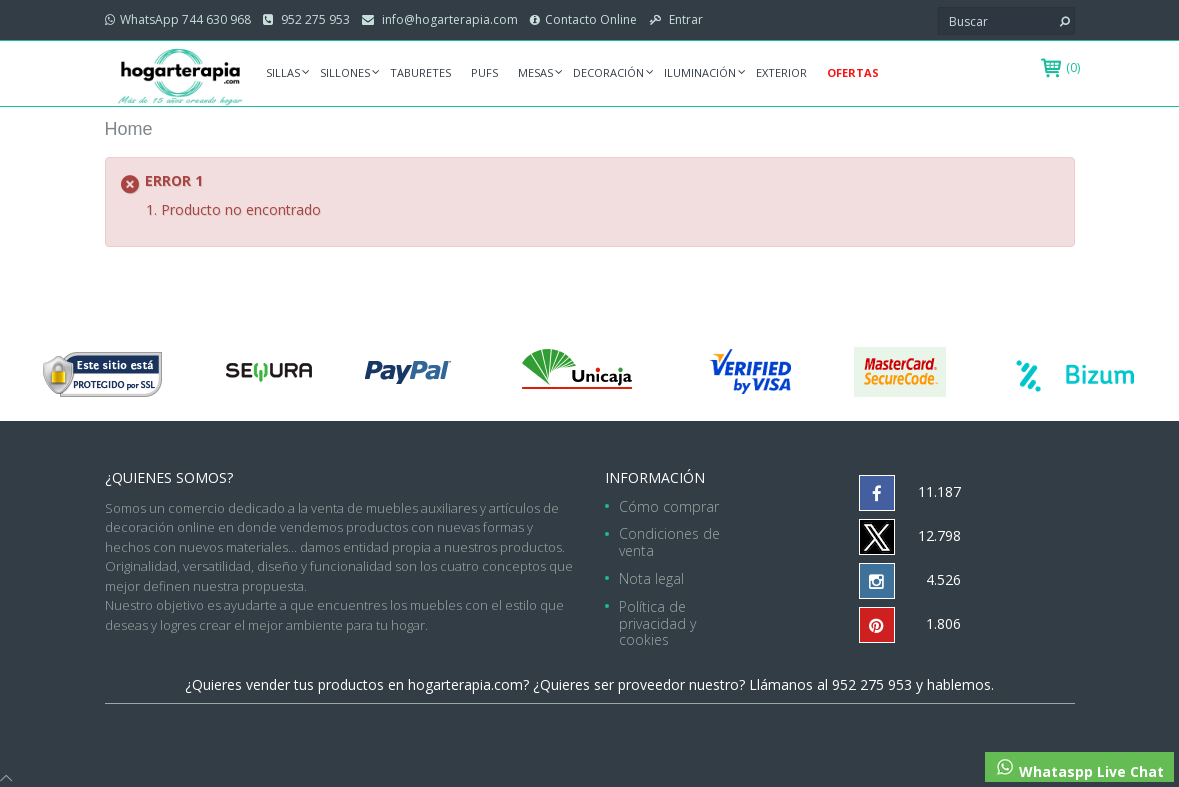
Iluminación (700, 72)
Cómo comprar (669, 506)
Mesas (535, 72)
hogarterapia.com (465, 684)
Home (129, 129)
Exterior (781, 72)
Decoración (608, 72)
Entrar (684, 19)
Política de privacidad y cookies (657, 623)
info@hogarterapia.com (448, 19)
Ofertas (853, 72)
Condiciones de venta (669, 542)
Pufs (484, 72)
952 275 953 (314, 19)
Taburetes (420, 72)
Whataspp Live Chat (1079, 769)
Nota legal (651, 578)
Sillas (283, 72)
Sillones (345, 72)
